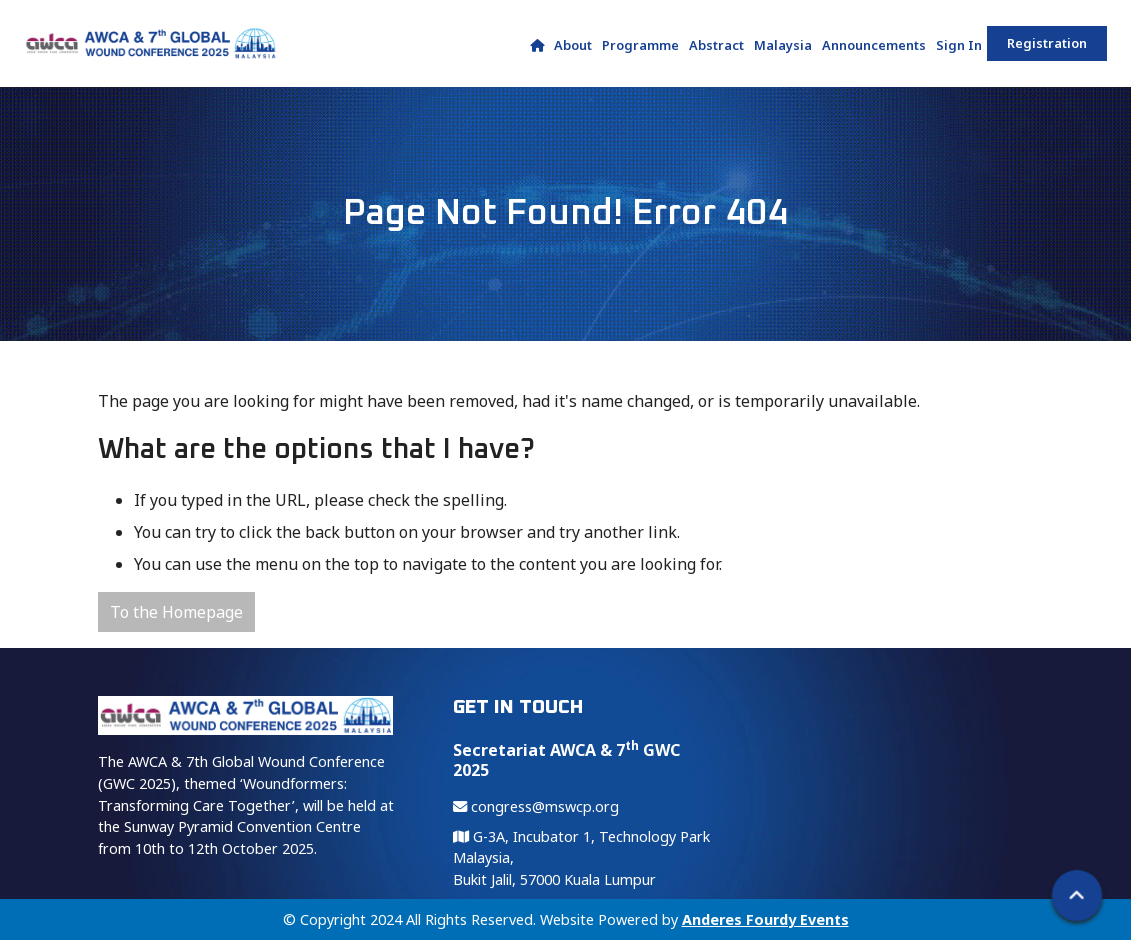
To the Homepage (176, 612)
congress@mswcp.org (536, 806)
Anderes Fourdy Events (765, 919)
